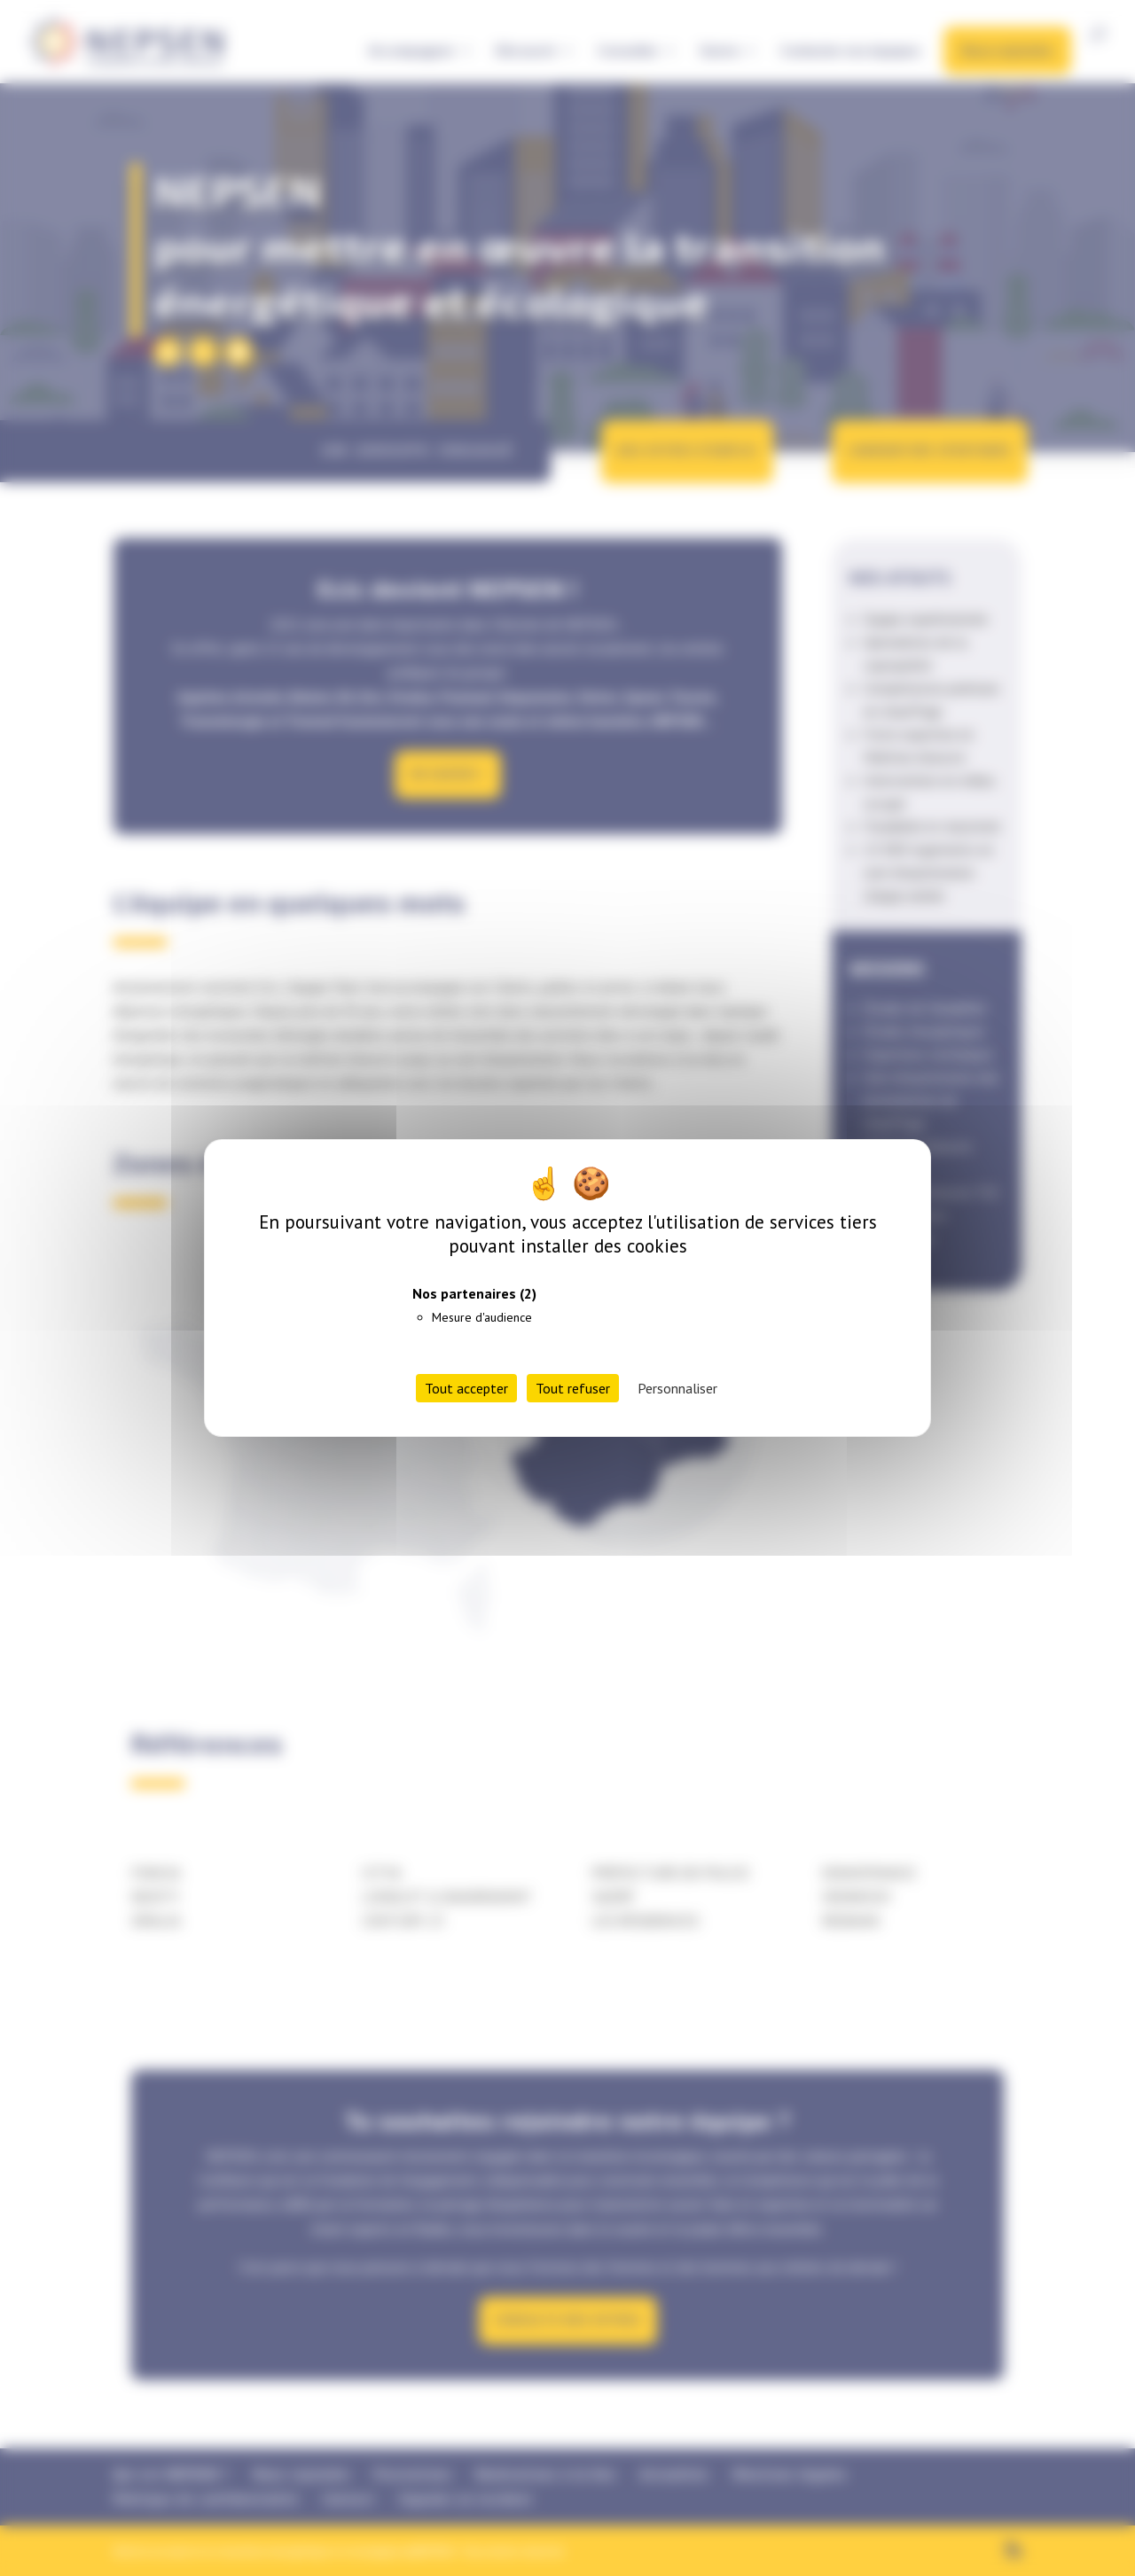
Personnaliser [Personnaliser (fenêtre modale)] (677, 1388)
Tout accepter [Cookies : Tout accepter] (466, 1388)
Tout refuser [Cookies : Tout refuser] (573, 1388)
